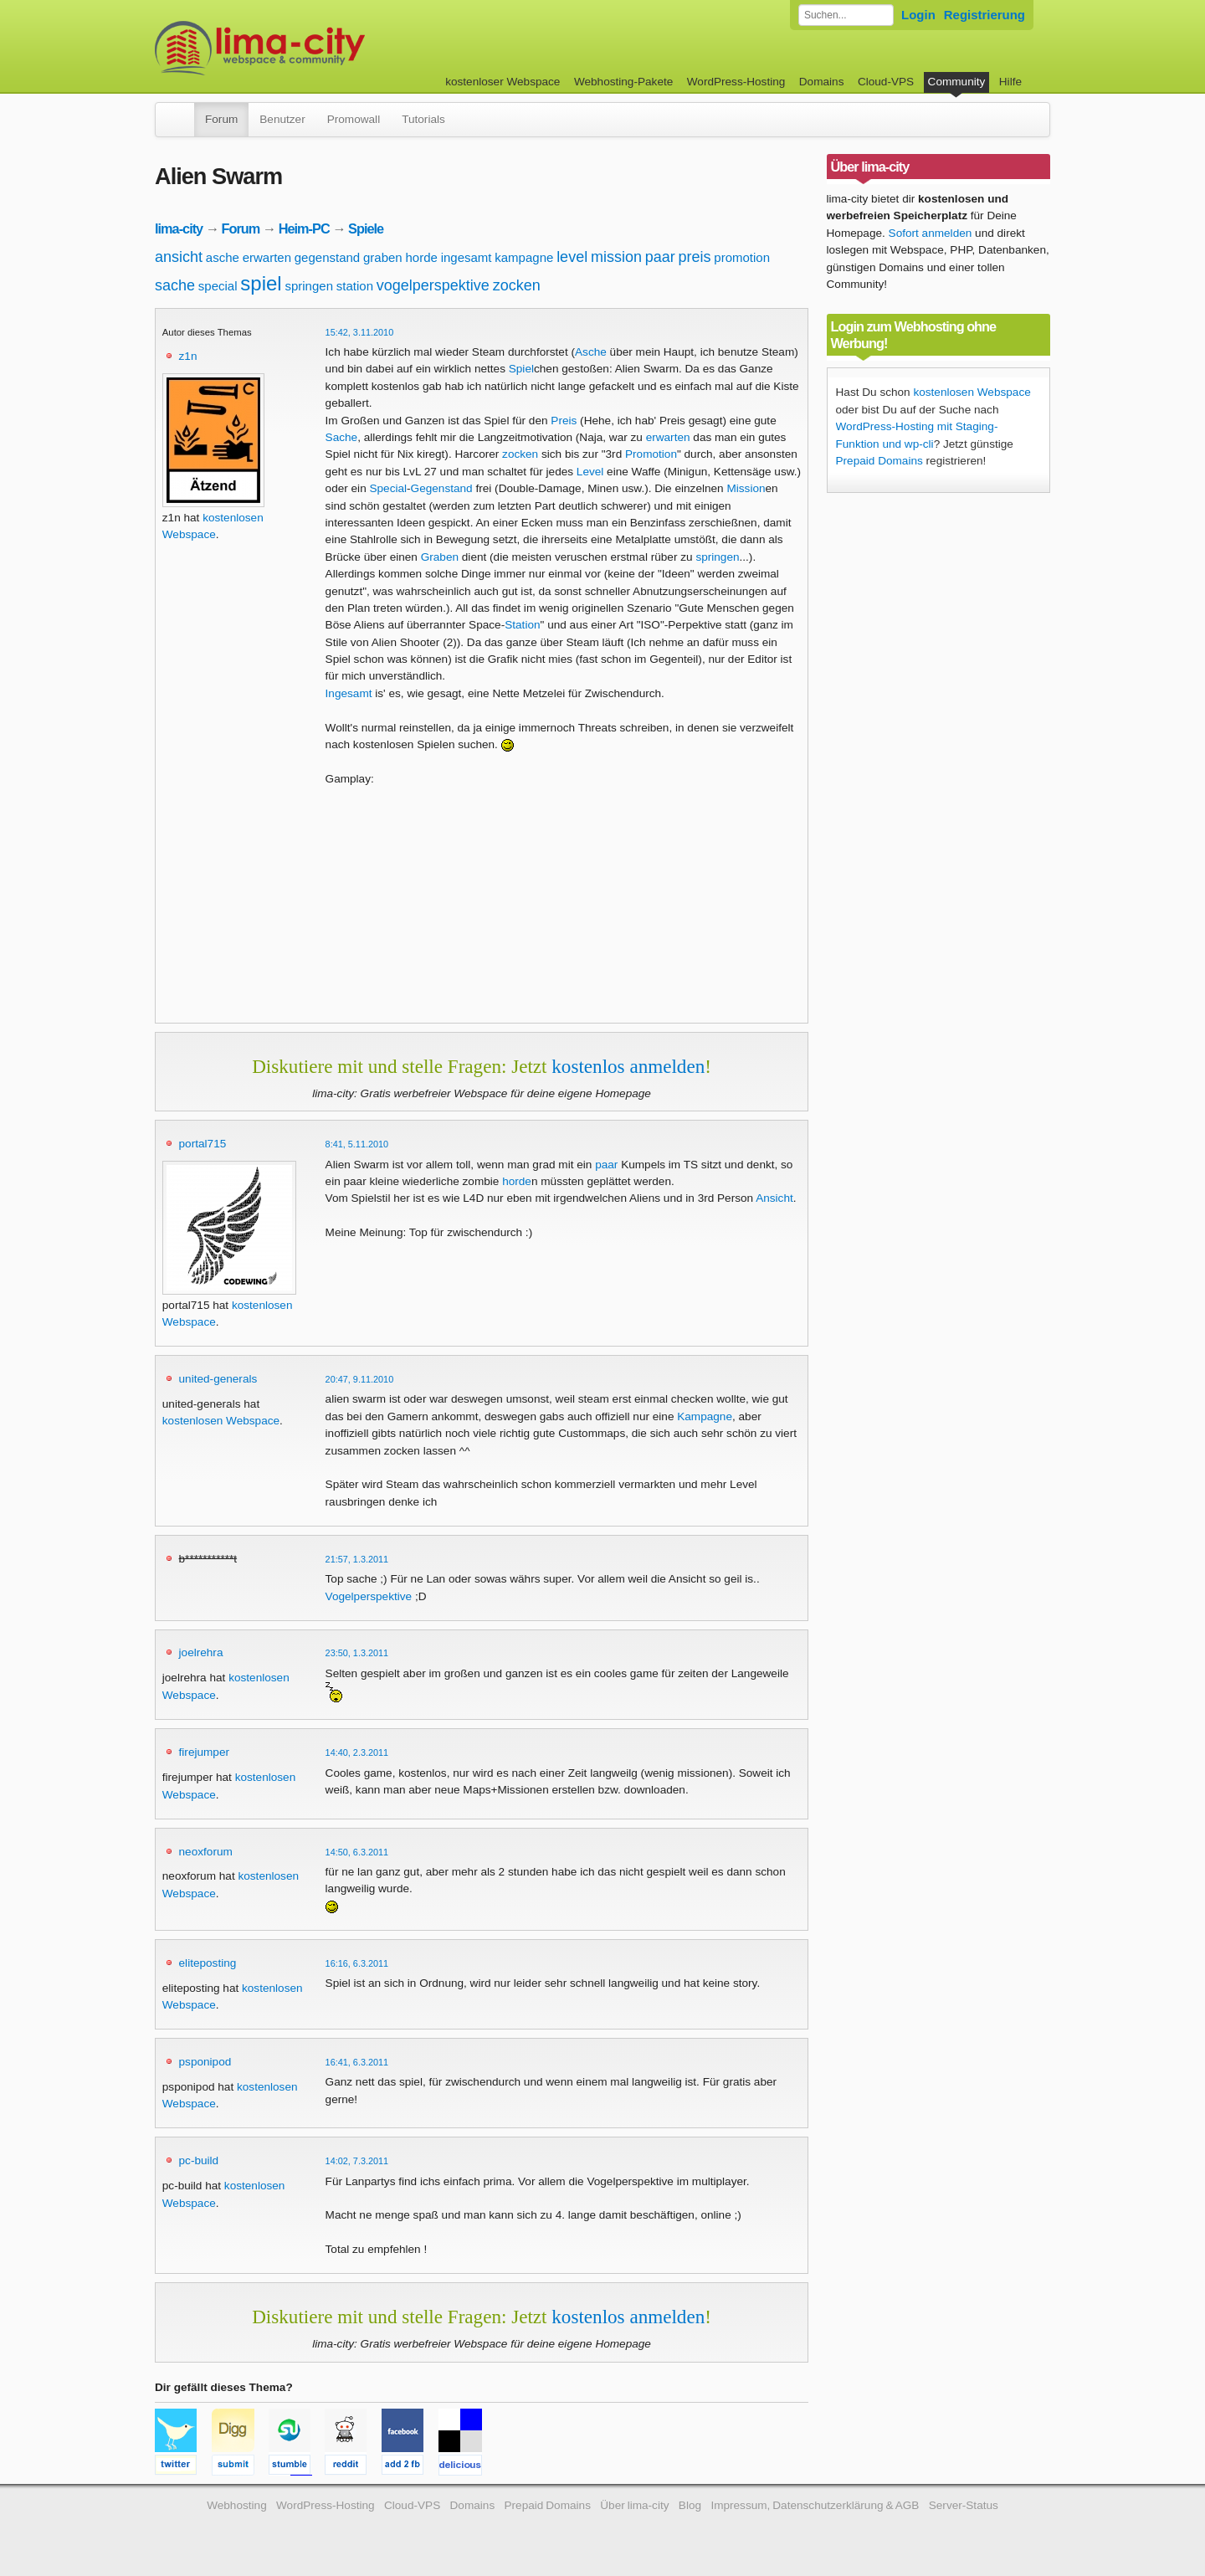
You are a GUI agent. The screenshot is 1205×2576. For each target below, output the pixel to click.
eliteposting (208, 1963)
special (218, 286)
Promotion (651, 454)
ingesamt (466, 257)
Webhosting (237, 2505)
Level (590, 471)
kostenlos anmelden (628, 1066)
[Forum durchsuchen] (846, 15)
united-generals (218, 1379)
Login (918, 15)
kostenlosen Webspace (220, 1420)
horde (421, 257)
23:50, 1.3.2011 (357, 1653)
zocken (517, 285)
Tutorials (423, 119)
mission (616, 257)
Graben (440, 557)
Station (522, 624)
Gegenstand (442, 488)
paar (660, 257)
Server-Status (963, 2505)
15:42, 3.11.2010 (360, 332)
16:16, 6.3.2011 (357, 1963)
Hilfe (1010, 81)
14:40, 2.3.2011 (357, 1752)
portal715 (203, 1143)
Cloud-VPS (886, 81)
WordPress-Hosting (736, 81)
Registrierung (984, 15)
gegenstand (327, 257)
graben (383, 257)
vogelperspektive (433, 285)
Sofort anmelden (930, 233)
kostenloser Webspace (502, 81)
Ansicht (774, 1198)
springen (309, 286)
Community (957, 81)
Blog (690, 2505)
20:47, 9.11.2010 (360, 1379)
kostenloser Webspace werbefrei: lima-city (322, 48)
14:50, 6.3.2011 (357, 1852)
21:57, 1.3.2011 (357, 1559)
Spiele (365, 228)
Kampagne (704, 1416)
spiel (260, 283)
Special (388, 488)
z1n (188, 356)
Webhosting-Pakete (623, 81)
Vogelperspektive (369, 1596)
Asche (591, 352)
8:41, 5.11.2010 (357, 1144)
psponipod (205, 2061)
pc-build (199, 2160)
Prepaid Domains (879, 460)
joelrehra (201, 1652)
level (571, 257)
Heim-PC (304, 228)
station (354, 286)
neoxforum (206, 1851)
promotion (742, 257)
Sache (342, 437)
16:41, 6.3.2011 (357, 2062)
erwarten (267, 257)
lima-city (179, 228)
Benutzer (282, 119)
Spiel (521, 368)
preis (695, 257)
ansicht (179, 257)
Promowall (353, 119)
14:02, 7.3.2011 (357, 2161)
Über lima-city (634, 2505)
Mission (745, 488)
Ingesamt (349, 693)
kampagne (524, 257)
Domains (821, 81)
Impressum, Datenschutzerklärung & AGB (814, 2505)
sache (175, 285)
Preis (564, 420)
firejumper (204, 1752)
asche (222, 257)
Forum (221, 119)
